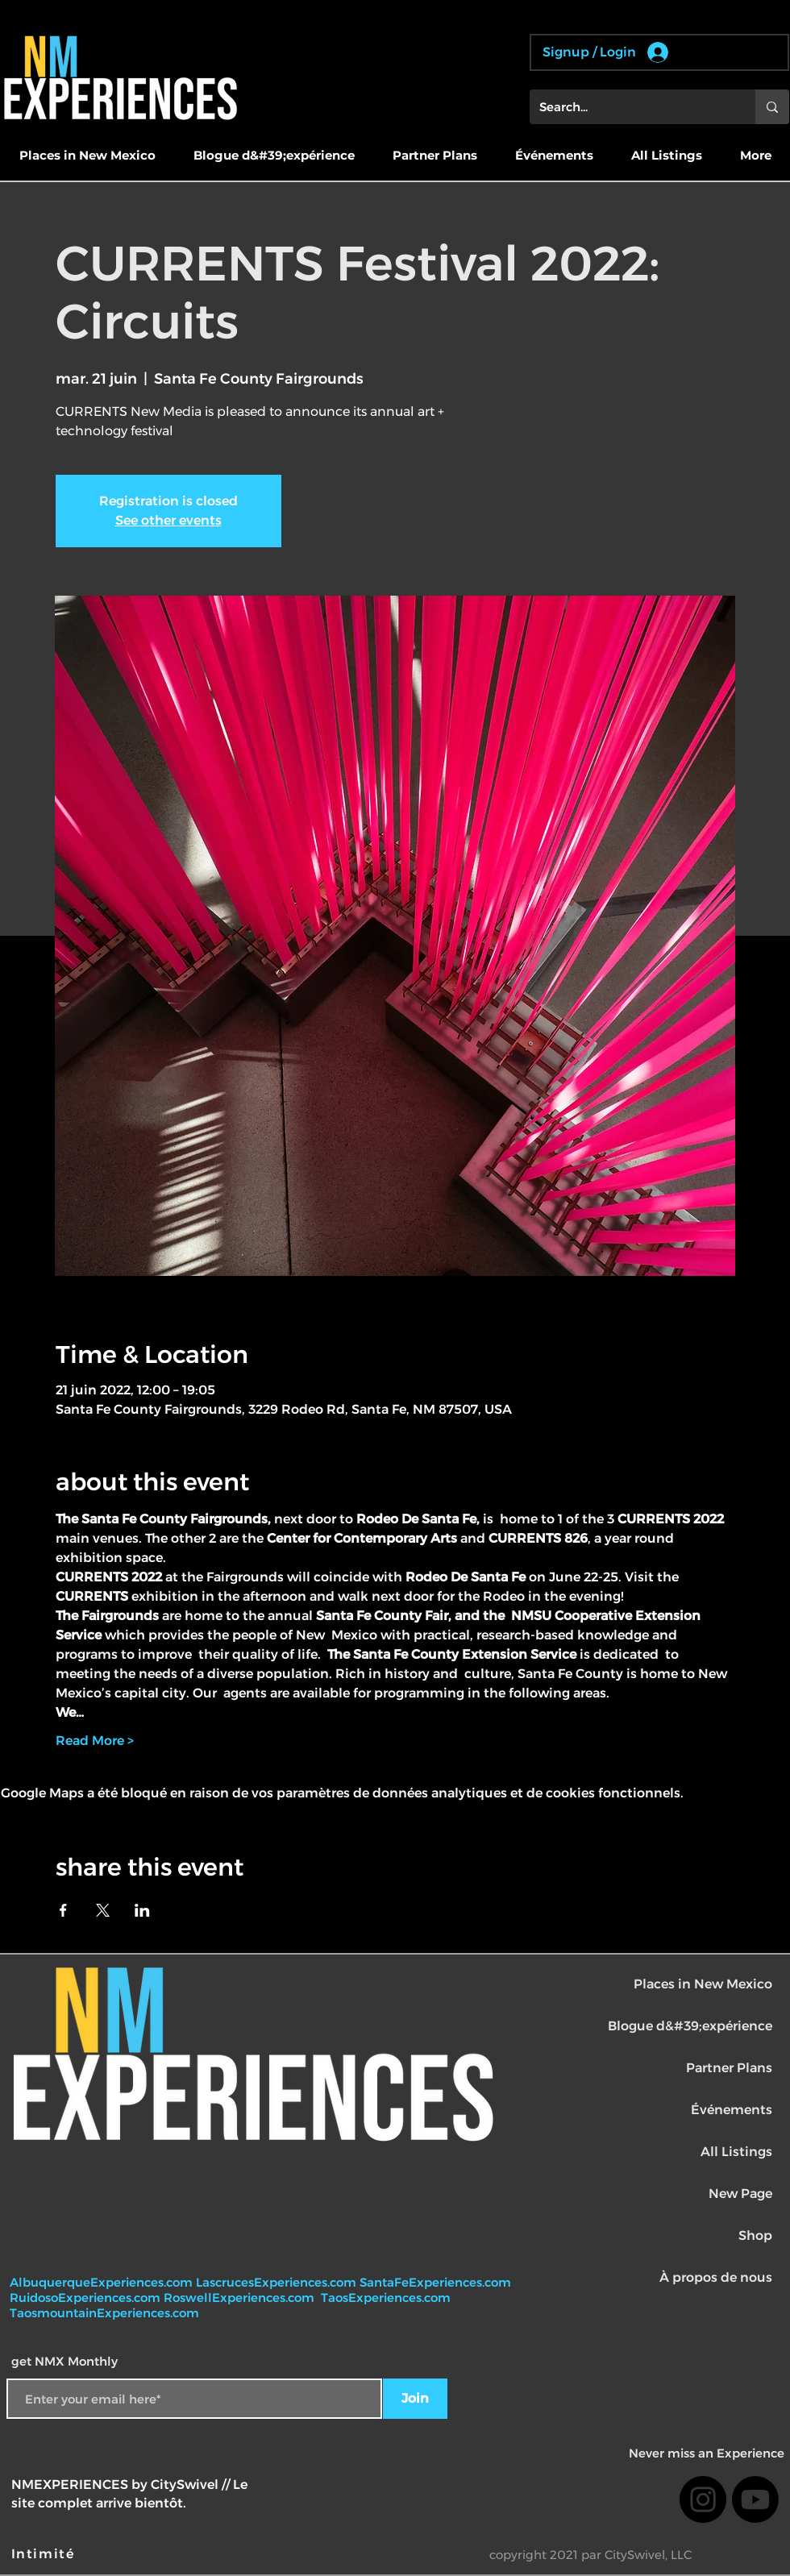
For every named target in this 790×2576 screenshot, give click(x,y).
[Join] (415, 2399)
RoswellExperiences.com (241, 2297)
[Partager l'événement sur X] (102, 1910)
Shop (755, 2235)
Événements (731, 2109)
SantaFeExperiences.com (435, 2282)
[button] (87, 155)
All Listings (736, 2151)
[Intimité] (44, 2553)
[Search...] (630, 106)
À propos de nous (715, 2277)
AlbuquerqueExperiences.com (103, 2282)
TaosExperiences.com (387, 2297)
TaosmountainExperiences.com (104, 2312)
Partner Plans (729, 2067)
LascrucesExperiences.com (278, 2282)
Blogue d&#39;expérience (690, 2026)
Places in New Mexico (703, 1984)
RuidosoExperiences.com (85, 2297)
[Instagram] (703, 2499)
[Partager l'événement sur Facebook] (63, 1910)
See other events (168, 520)
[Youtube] (755, 2499)
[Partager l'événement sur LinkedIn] (142, 1910)
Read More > (95, 1740)
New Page (740, 2193)
